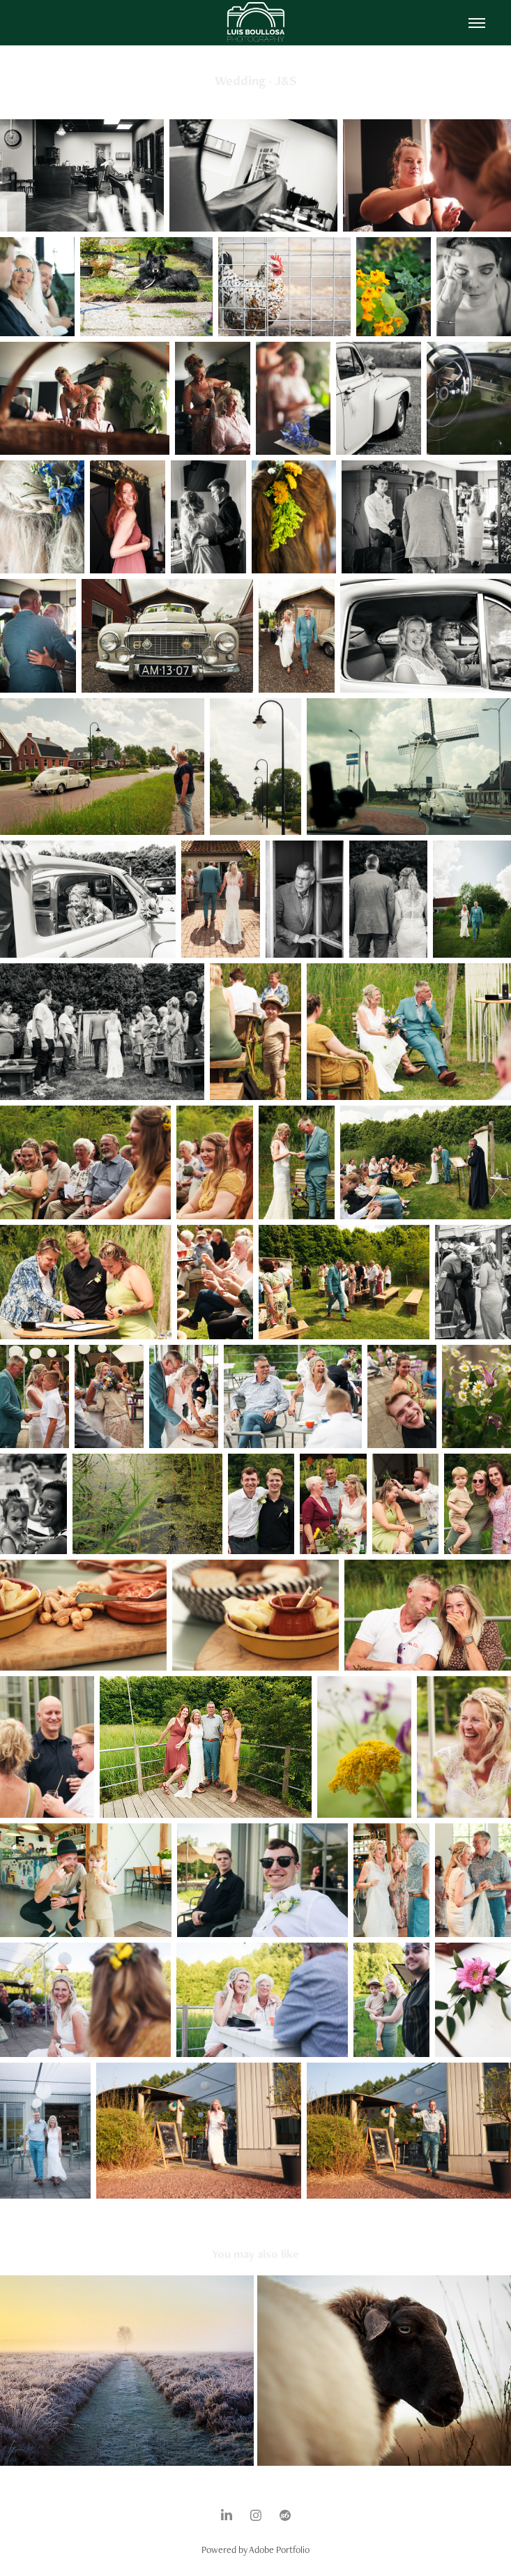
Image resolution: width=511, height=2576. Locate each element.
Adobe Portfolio (279, 2549)
